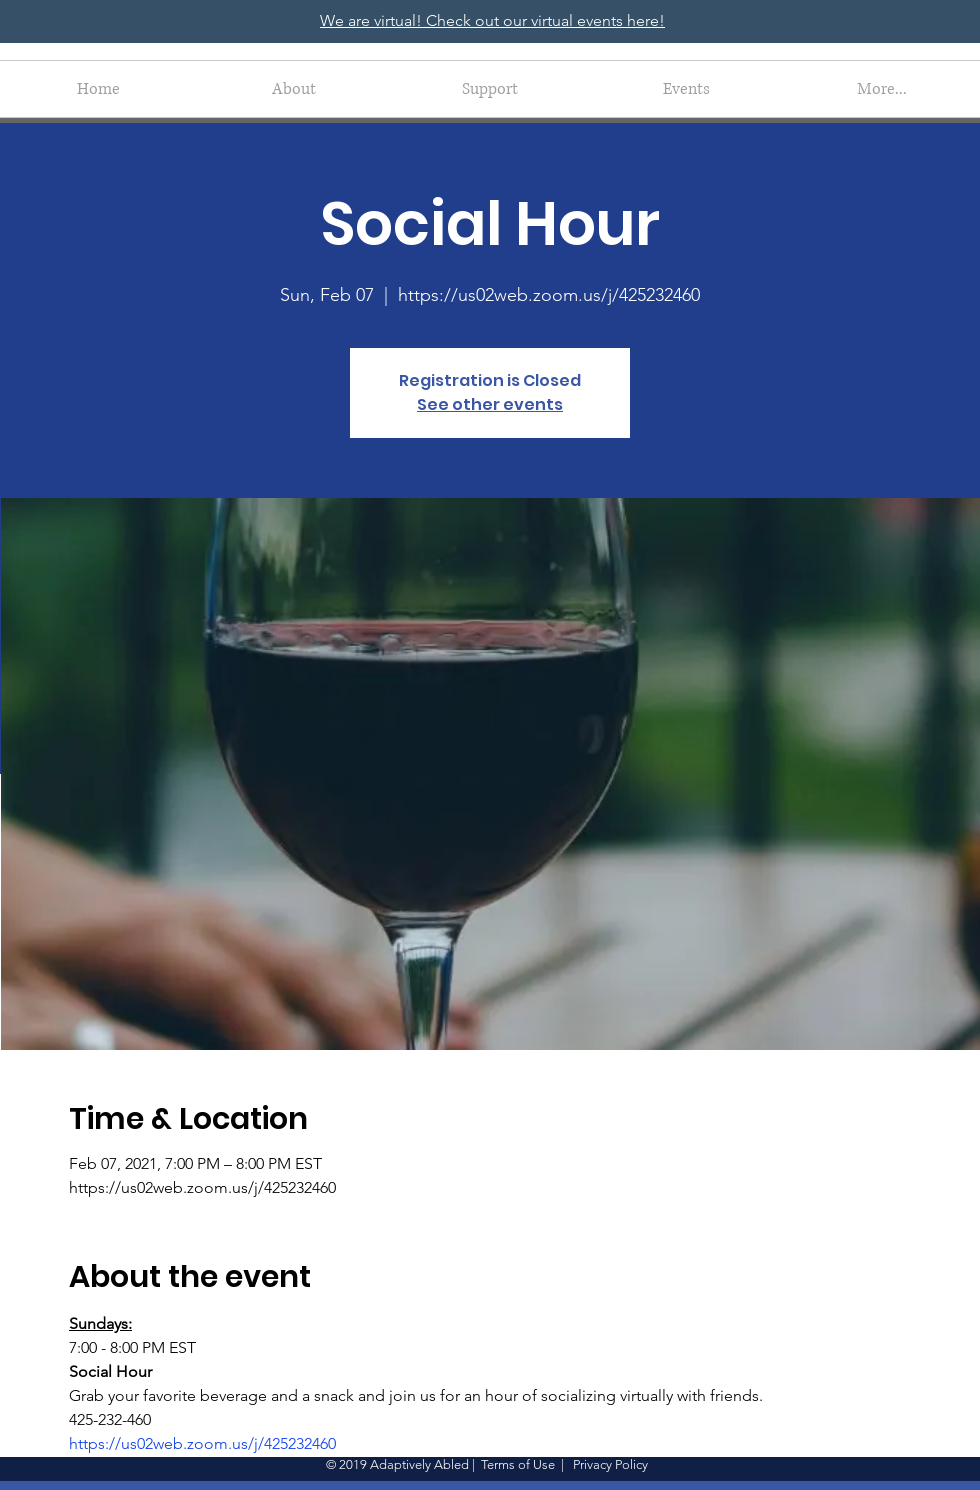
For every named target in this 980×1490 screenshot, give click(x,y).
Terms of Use (518, 1464)
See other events (490, 404)
